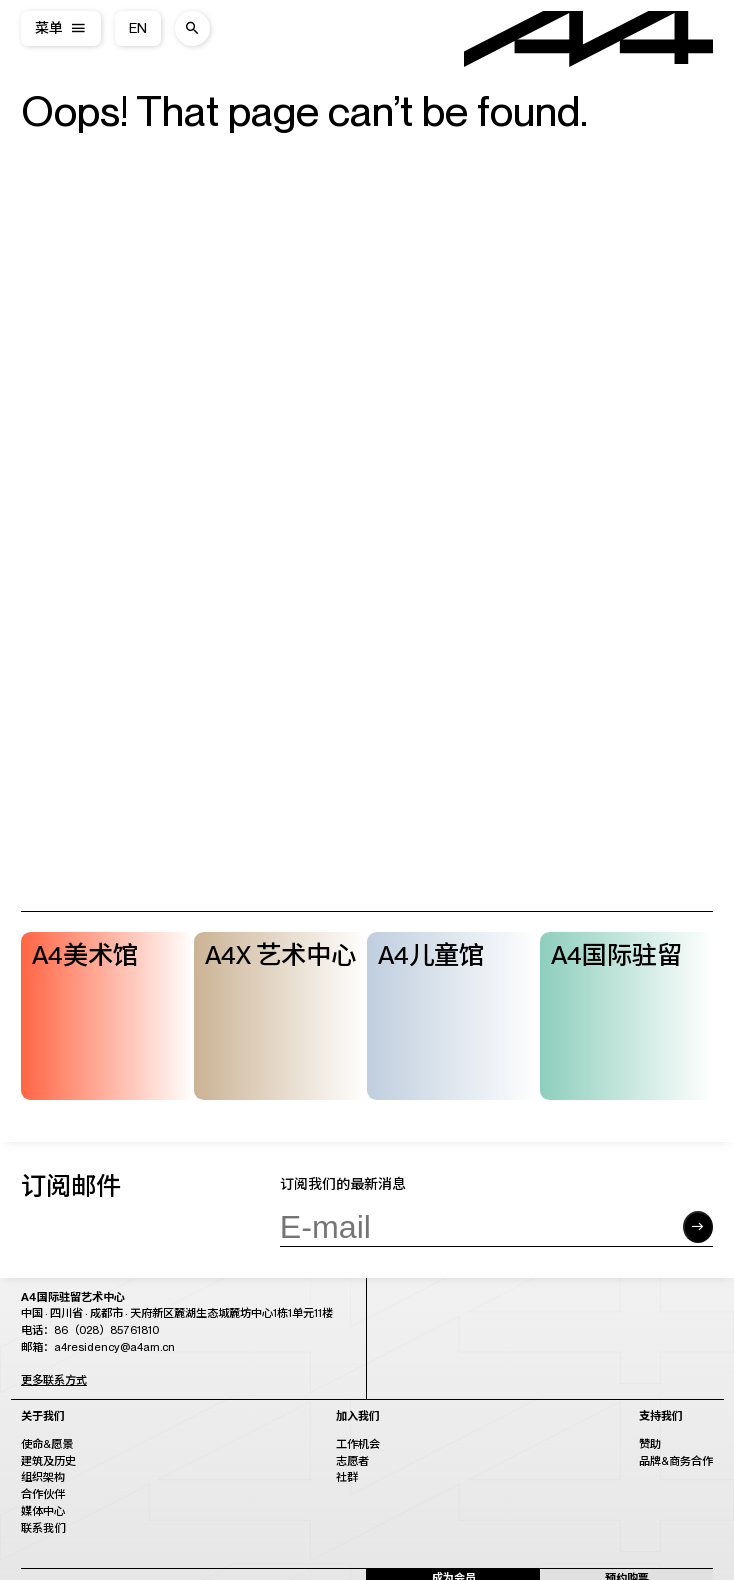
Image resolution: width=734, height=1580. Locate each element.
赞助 (650, 1444)
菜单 (49, 28)
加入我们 (358, 1417)
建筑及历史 (48, 1461)
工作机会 (358, 1444)
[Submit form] (698, 1227)
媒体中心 (43, 1511)
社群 (347, 1477)
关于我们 (43, 1417)
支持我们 (661, 1417)
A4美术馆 (85, 955)
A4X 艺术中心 (280, 955)
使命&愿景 (47, 1444)
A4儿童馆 (431, 955)
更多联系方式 (54, 1380)
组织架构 (43, 1477)
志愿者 (352, 1461)
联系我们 (43, 1528)
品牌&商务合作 (676, 1461)
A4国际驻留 (616, 955)
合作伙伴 (43, 1494)
